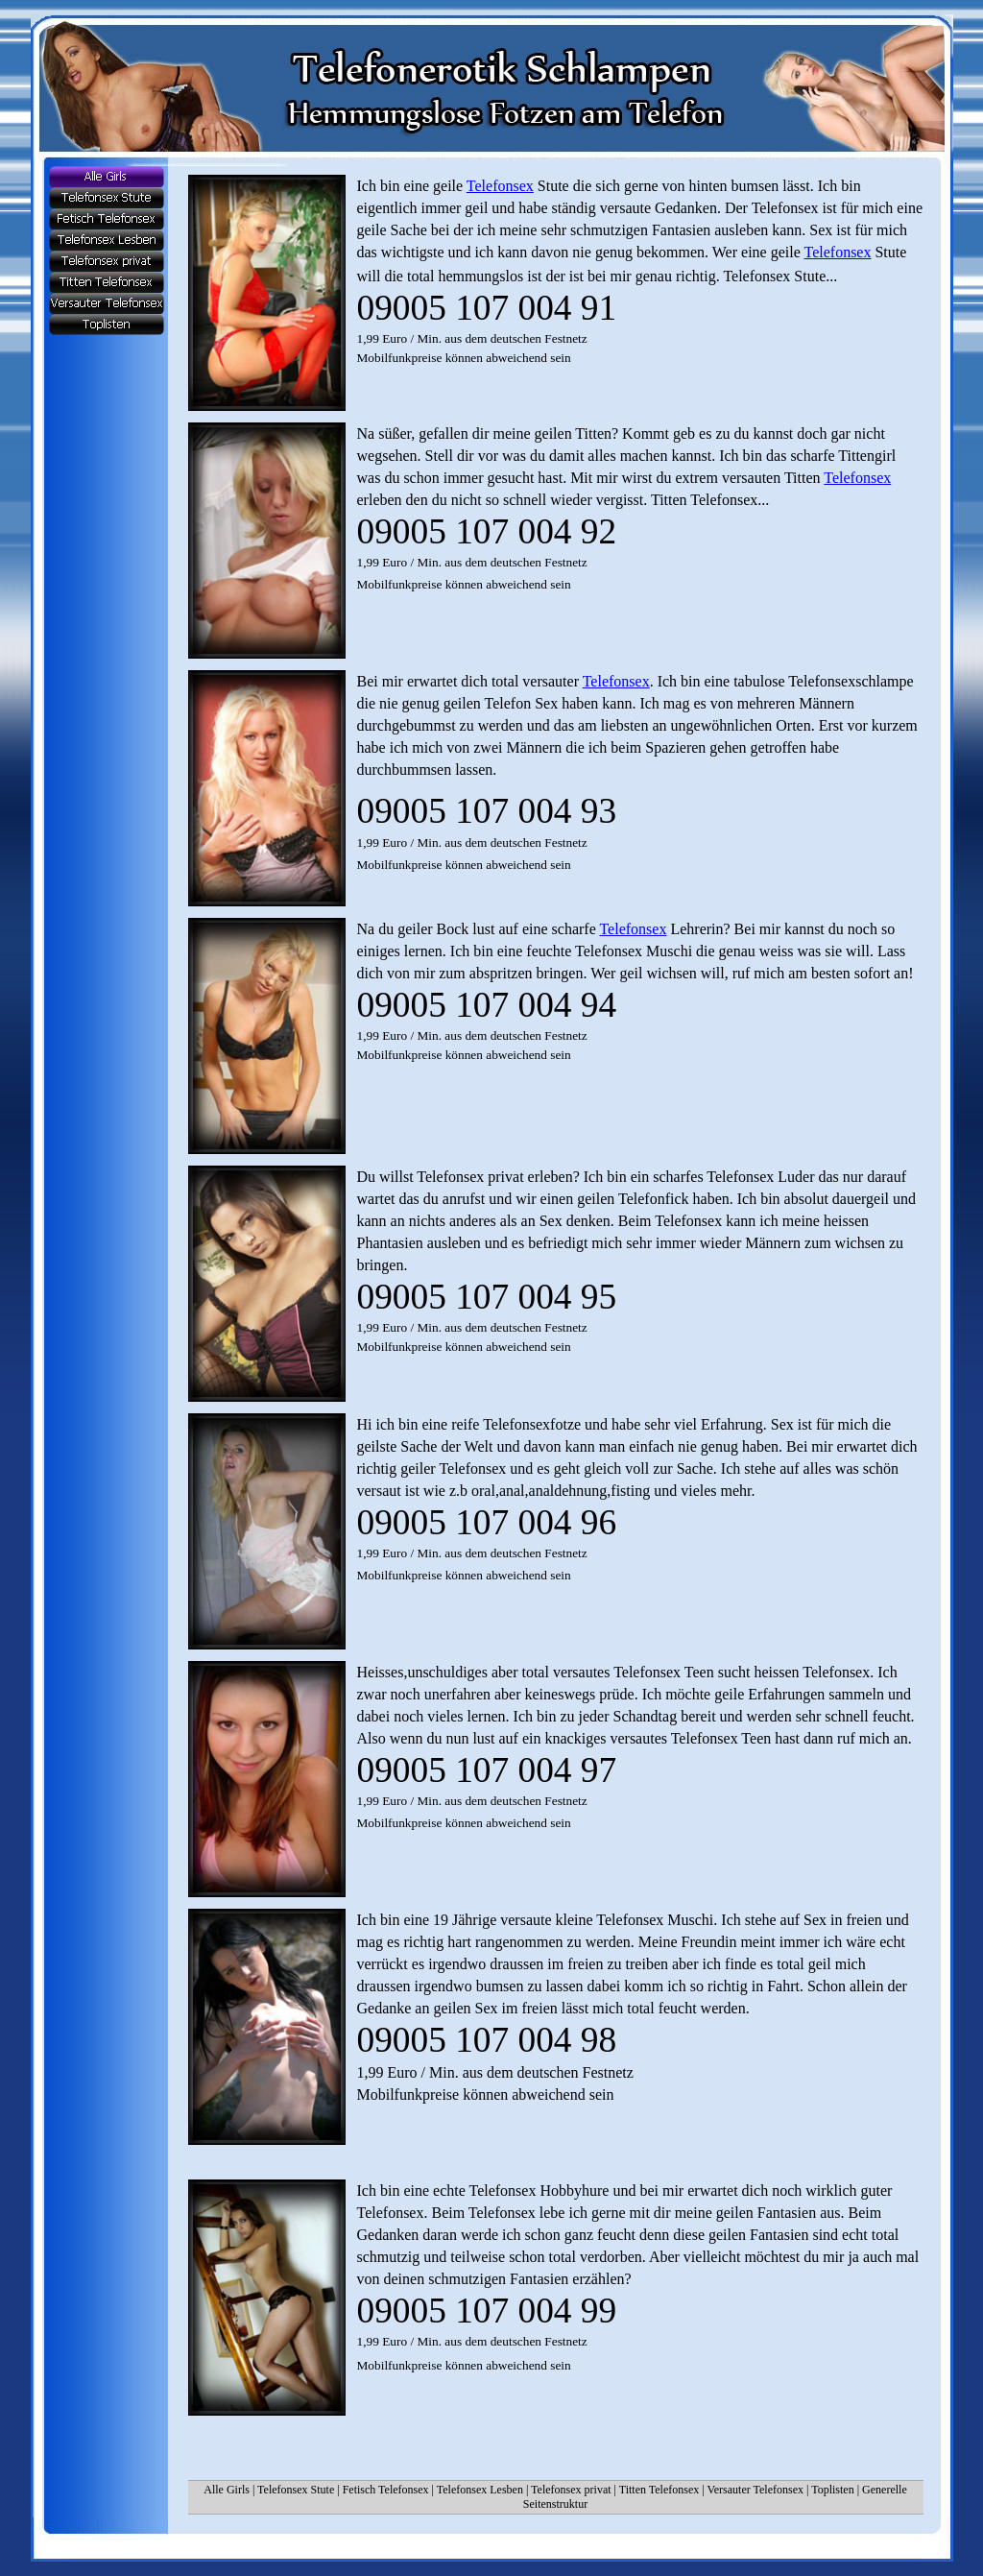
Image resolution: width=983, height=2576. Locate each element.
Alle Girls (227, 2489)
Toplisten (832, 2489)
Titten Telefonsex (659, 2489)
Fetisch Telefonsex (386, 2489)
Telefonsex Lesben (480, 2489)
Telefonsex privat (571, 2489)
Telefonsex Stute (295, 2489)
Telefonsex (500, 186)
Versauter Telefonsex (755, 2489)
